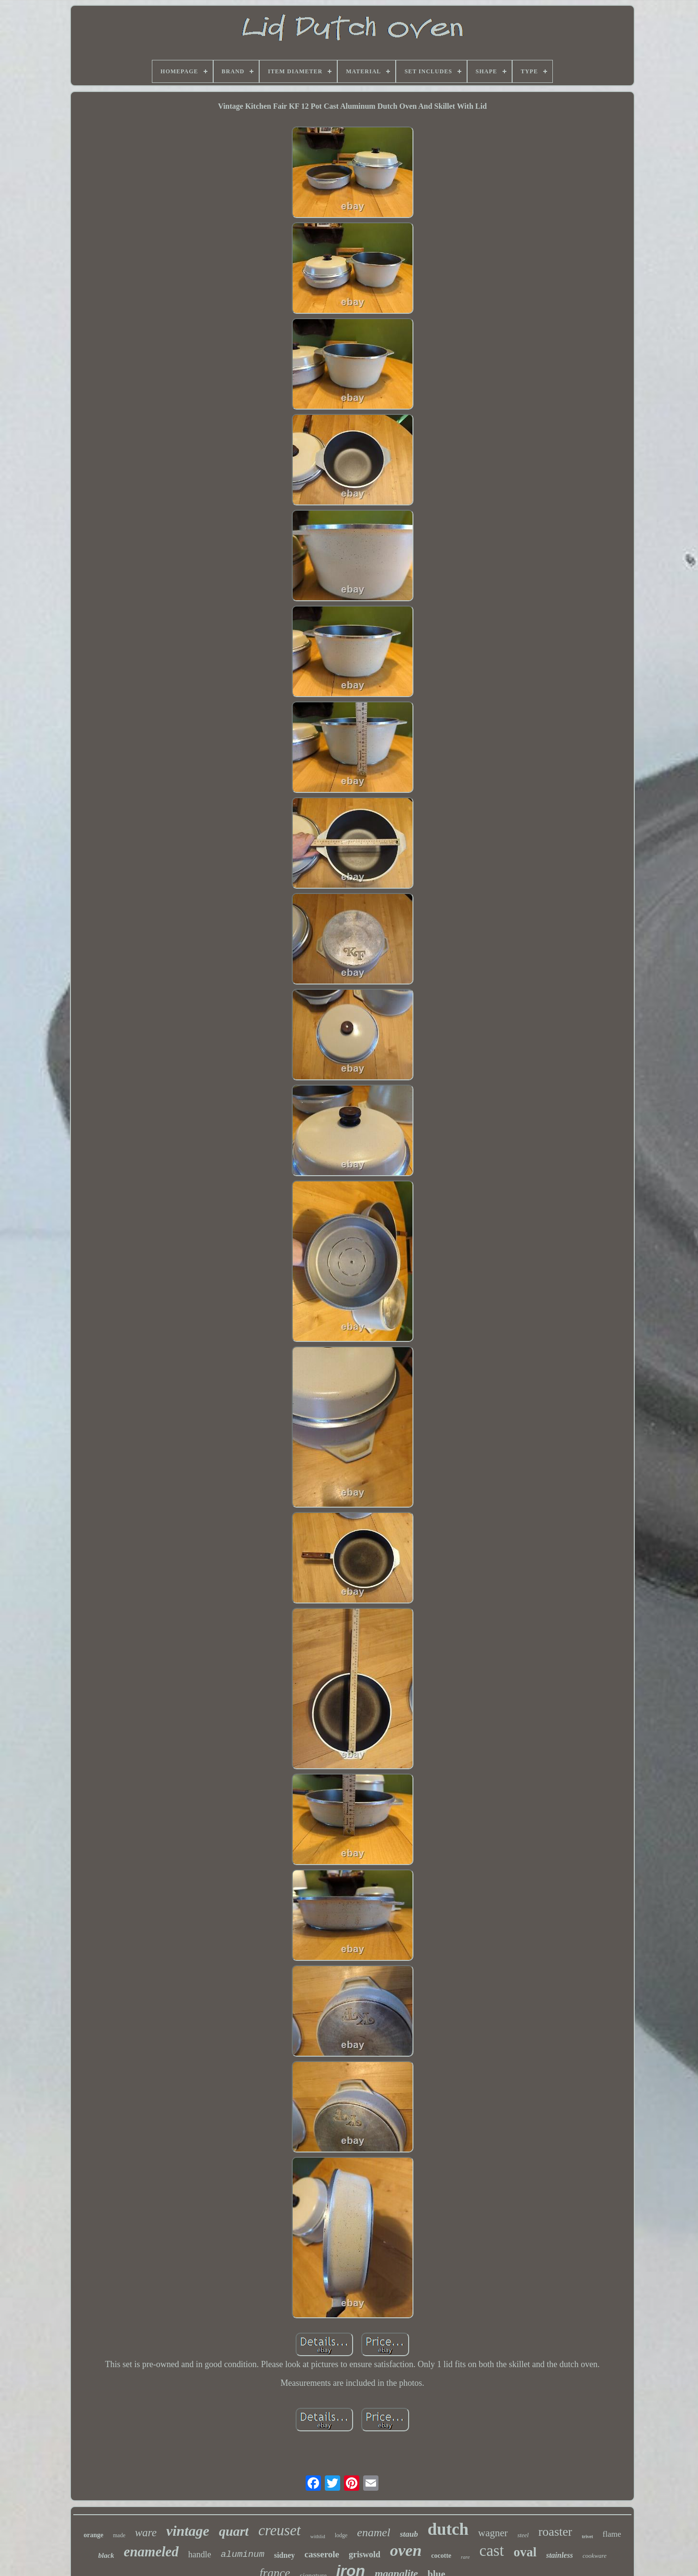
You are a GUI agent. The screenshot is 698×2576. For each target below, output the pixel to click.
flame (612, 2534)
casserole (321, 2554)
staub (409, 2534)
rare (465, 2557)
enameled (151, 2551)
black (106, 2555)
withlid (317, 2536)
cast (492, 2550)
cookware (594, 2555)
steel (523, 2535)
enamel (373, 2532)
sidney (284, 2555)
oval (525, 2552)
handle (199, 2554)
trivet (587, 2536)
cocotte (441, 2555)
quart (234, 2531)
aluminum (242, 2554)
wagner (493, 2533)
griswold (364, 2554)
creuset (279, 2530)
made (119, 2535)
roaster (555, 2532)
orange (93, 2535)
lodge (341, 2535)
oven (406, 2550)
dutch (448, 2529)
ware (146, 2533)
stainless (559, 2555)
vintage (187, 2531)
